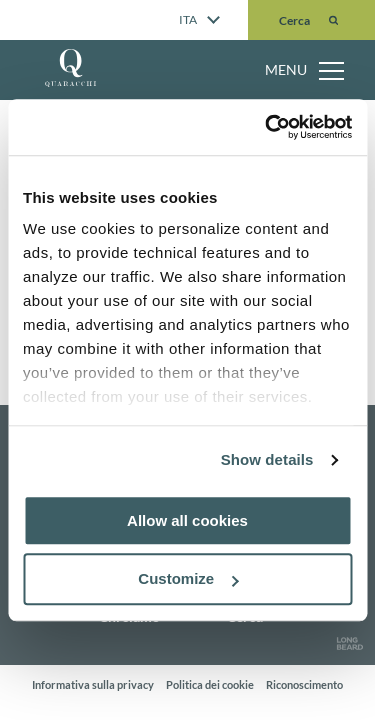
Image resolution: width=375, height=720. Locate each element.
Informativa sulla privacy (93, 684)
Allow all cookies (187, 520)
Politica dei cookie (210, 684)
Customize (188, 579)
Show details (267, 459)
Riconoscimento (304, 684)
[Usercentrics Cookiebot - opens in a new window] (267, 127)
